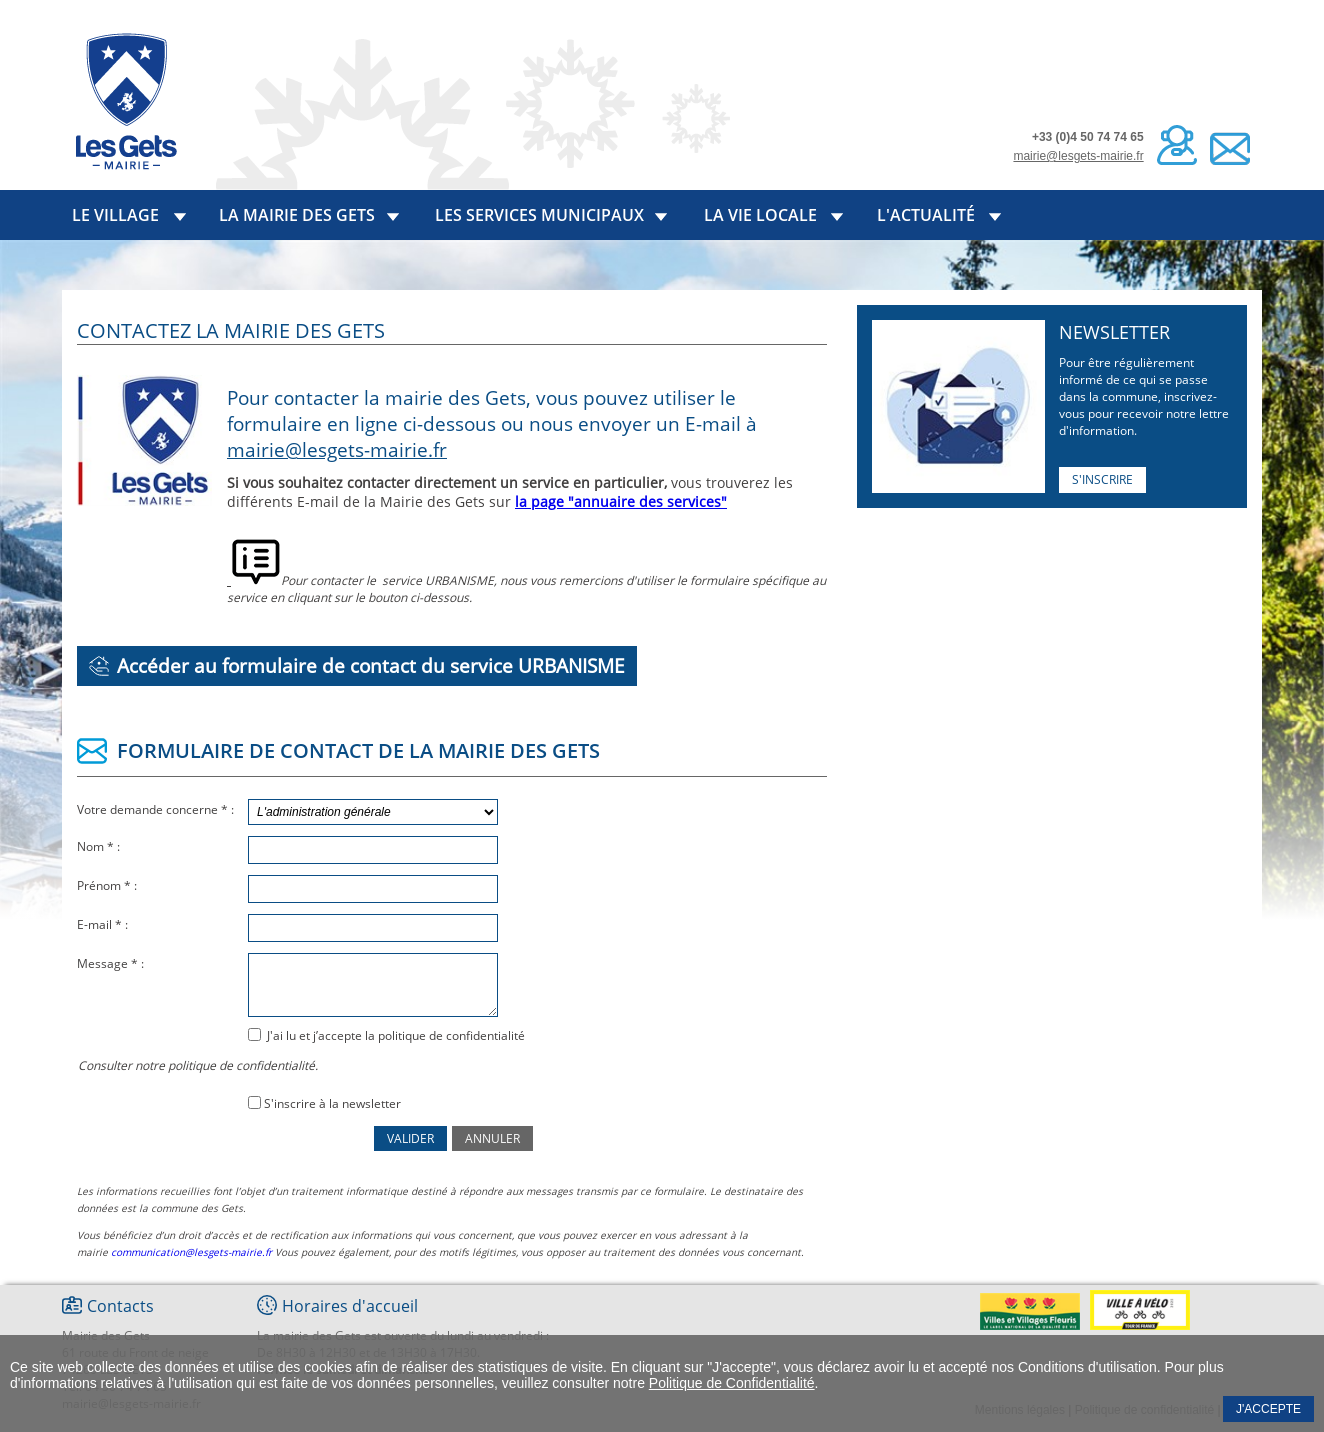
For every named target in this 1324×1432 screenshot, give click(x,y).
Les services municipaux (539, 215)
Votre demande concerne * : (157, 809)
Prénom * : (108, 885)
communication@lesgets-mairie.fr (191, 1252)
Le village (115, 215)
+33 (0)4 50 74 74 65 (1088, 137)
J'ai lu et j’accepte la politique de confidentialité (394, 1035)
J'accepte (1268, 1409)
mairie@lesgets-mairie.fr (1078, 156)
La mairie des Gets (297, 215)
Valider (410, 1138)
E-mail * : (104, 924)
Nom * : (100, 846)
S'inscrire (1102, 479)
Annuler (492, 1138)
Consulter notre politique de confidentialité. (198, 1065)
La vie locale (760, 215)
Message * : (112, 963)
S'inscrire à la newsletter (332, 1103)
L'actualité (926, 215)
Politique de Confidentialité (732, 1383)
